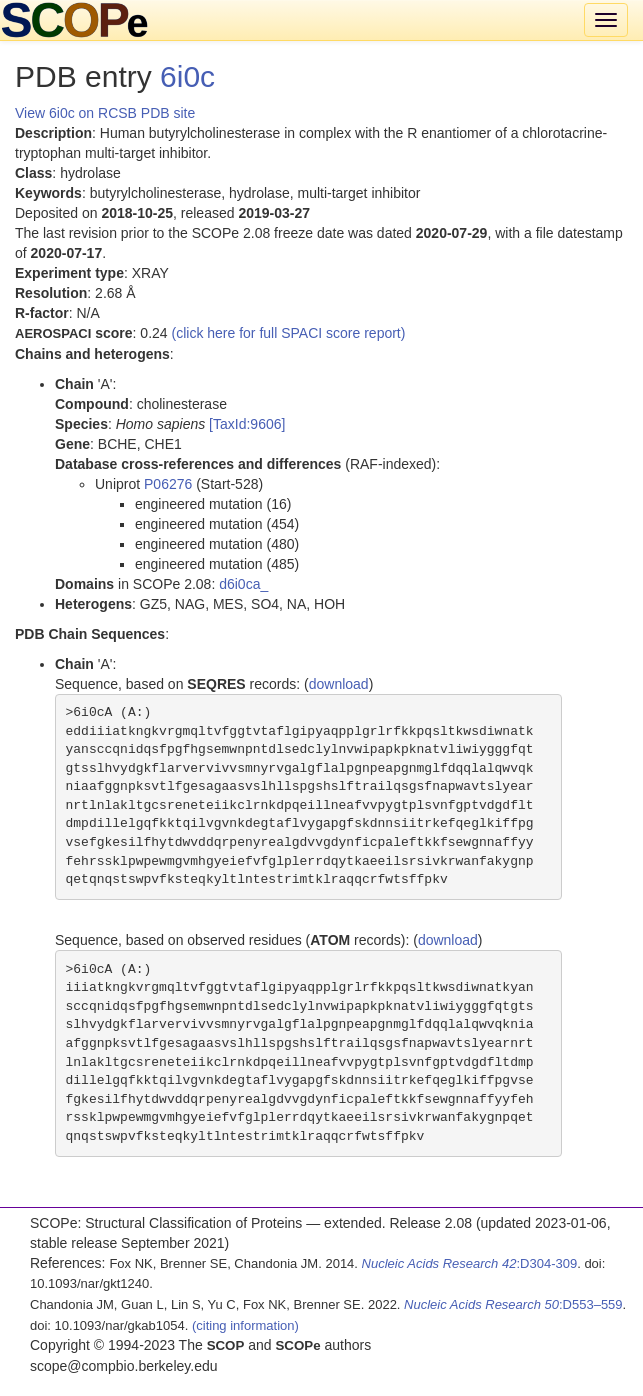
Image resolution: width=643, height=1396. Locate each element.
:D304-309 (470, 1263)
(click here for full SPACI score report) (289, 333)
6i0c (187, 76)
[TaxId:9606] (247, 424)
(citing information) (245, 1325)
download (339, 684)
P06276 (168, 484)
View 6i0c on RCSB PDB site (105, 113)
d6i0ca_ (243, 584)
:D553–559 (513, 1304)
